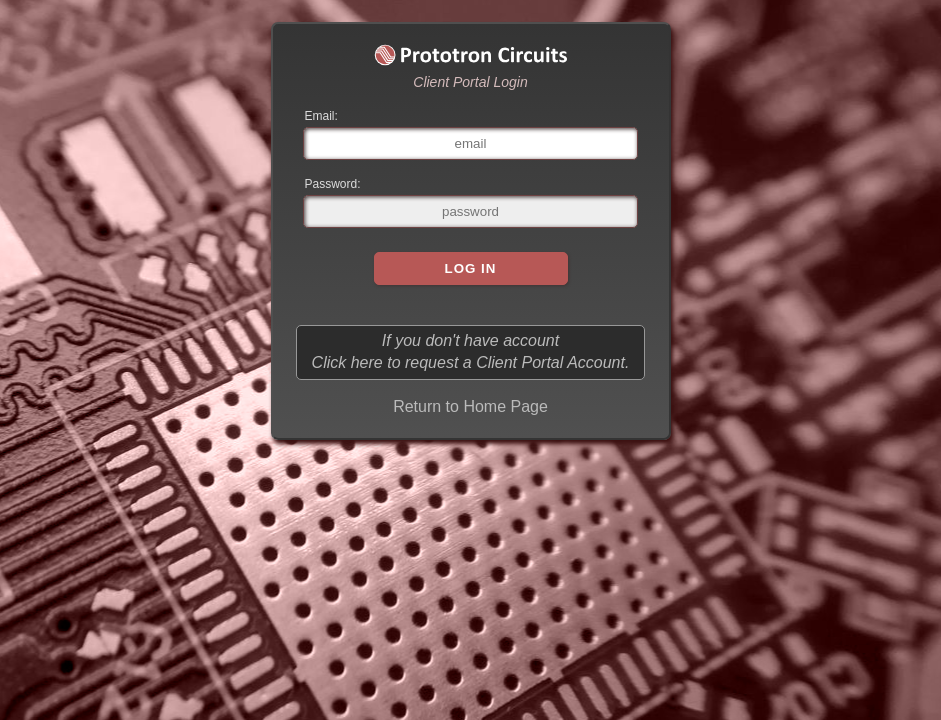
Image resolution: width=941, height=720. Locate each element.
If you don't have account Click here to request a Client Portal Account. (471, 351)
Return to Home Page (470, 406)
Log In (471, 268)
